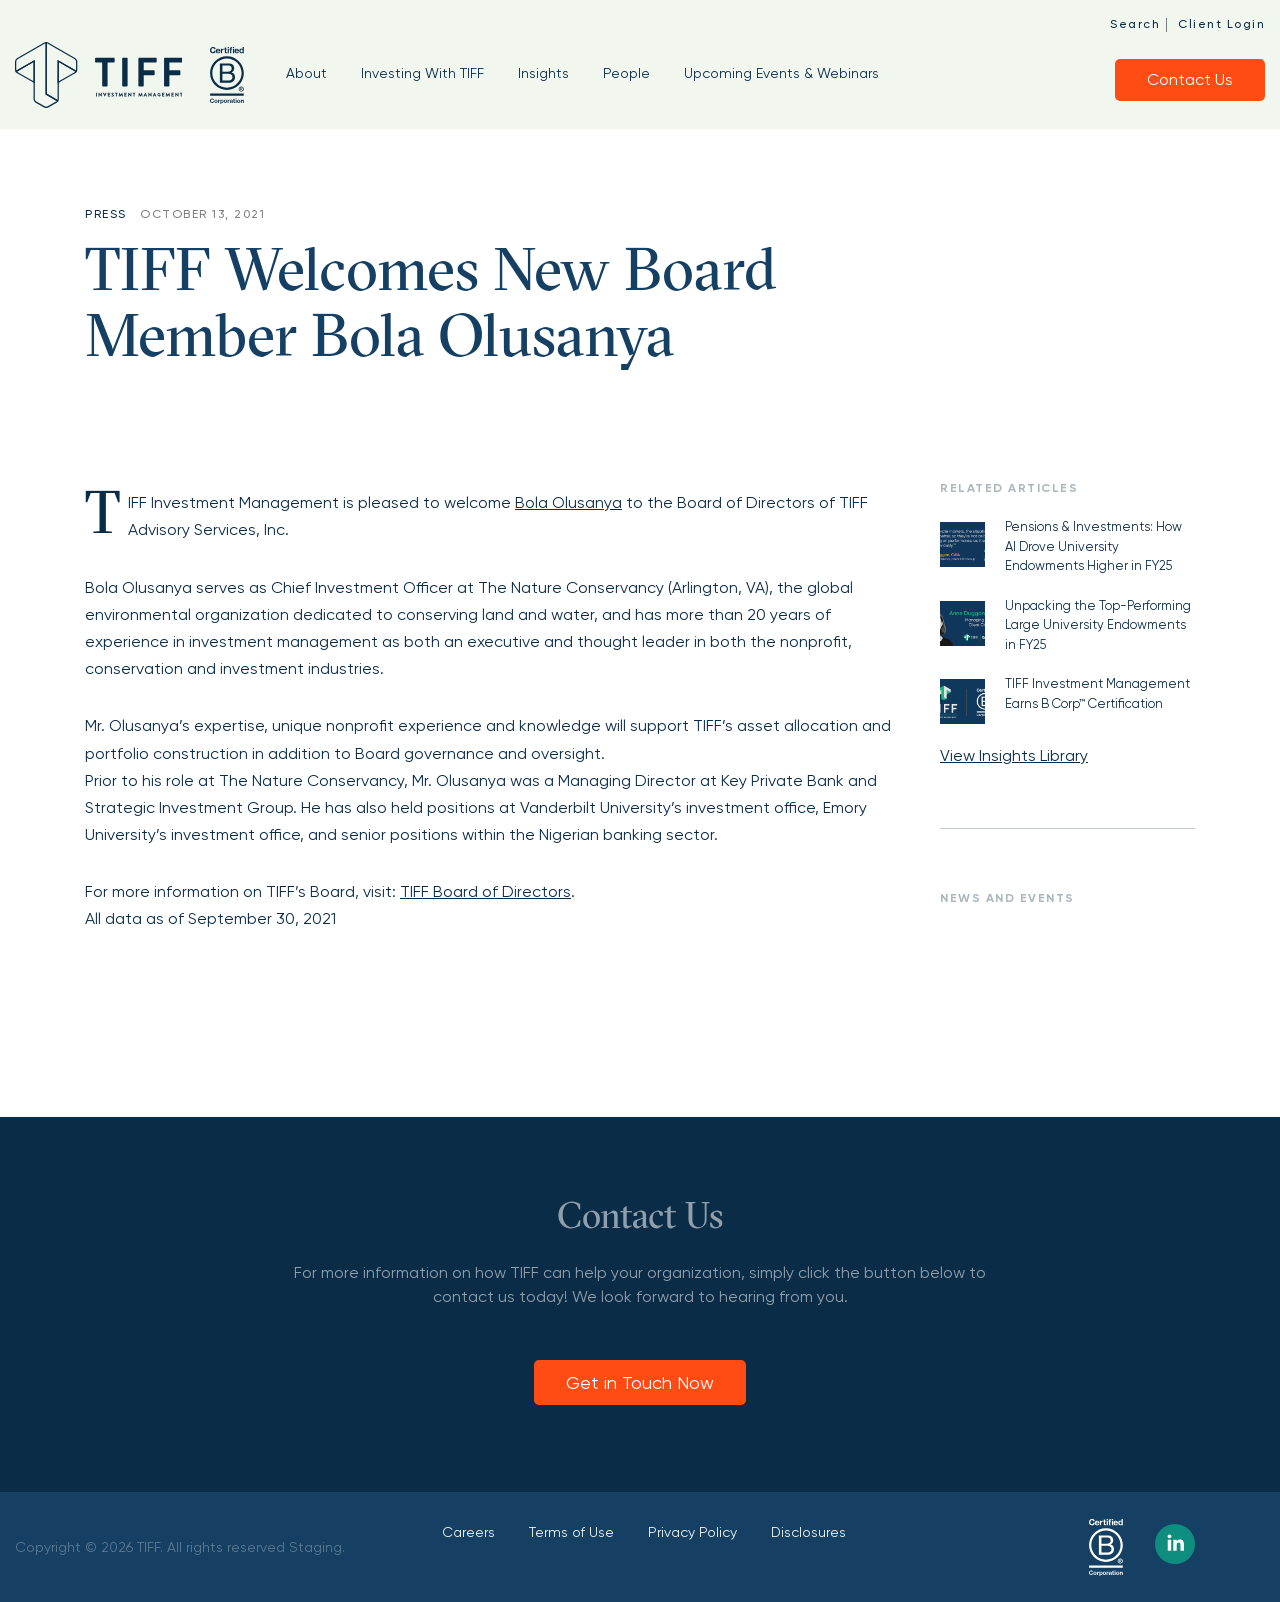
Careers (468, 1532)
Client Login (1221, 24)
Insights (543, 73)
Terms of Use (571, 1532)
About (306, 73)
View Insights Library (1014, 755)
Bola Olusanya (568, 502)
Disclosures (808, 1532)
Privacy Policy (692, 1532)
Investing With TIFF (422, 73)
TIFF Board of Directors (485, 891)
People (626, 73)
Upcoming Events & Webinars (781, 73)
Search (1135, 24)
